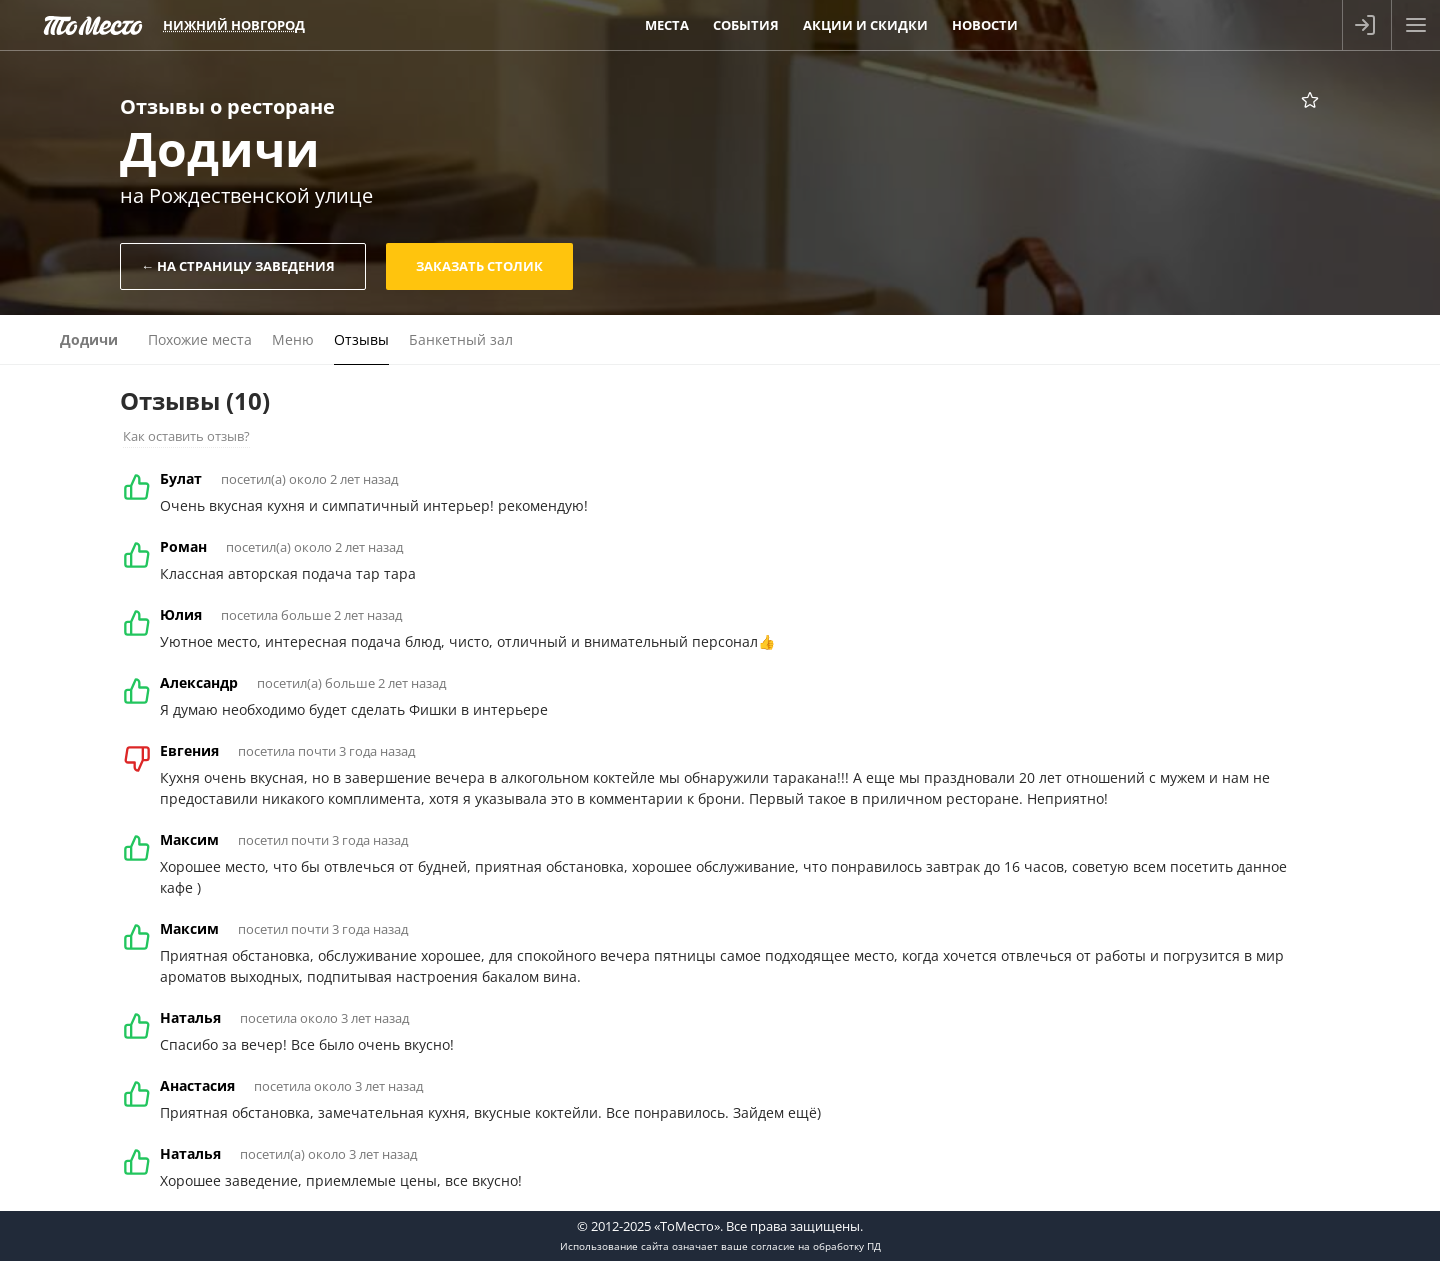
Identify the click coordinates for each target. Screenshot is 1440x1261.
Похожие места (200, 339)
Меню (293, 339)
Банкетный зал (461, 339)
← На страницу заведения (238, 266)
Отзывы (361, 339)
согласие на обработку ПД (816, 1246)
